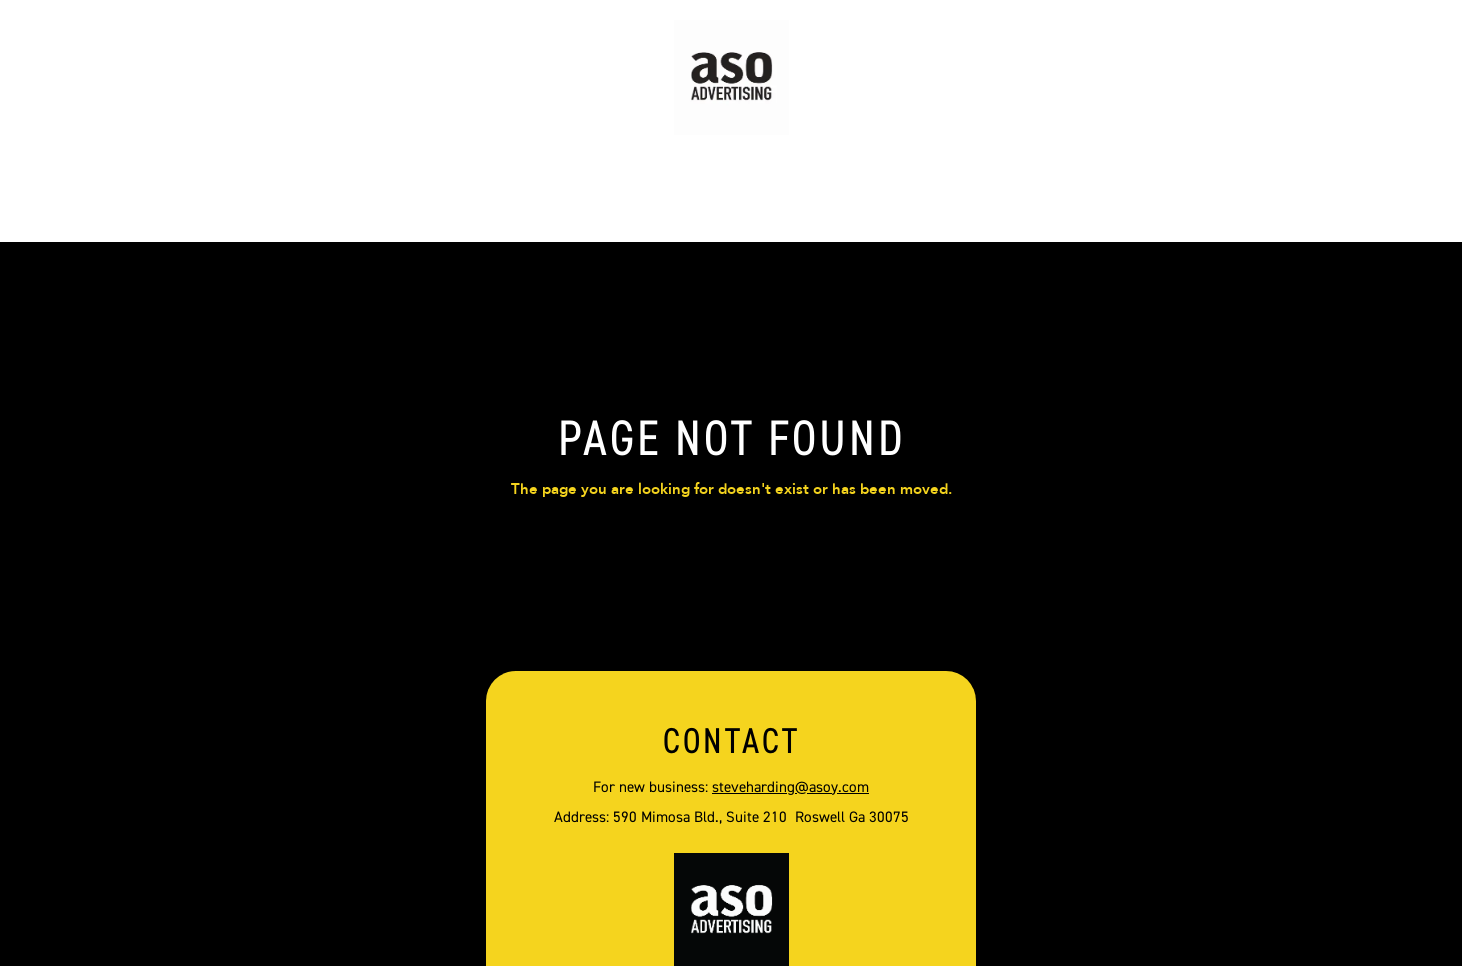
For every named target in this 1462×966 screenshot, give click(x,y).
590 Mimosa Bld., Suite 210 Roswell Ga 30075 (761, 817)
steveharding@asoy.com (790, 787)
